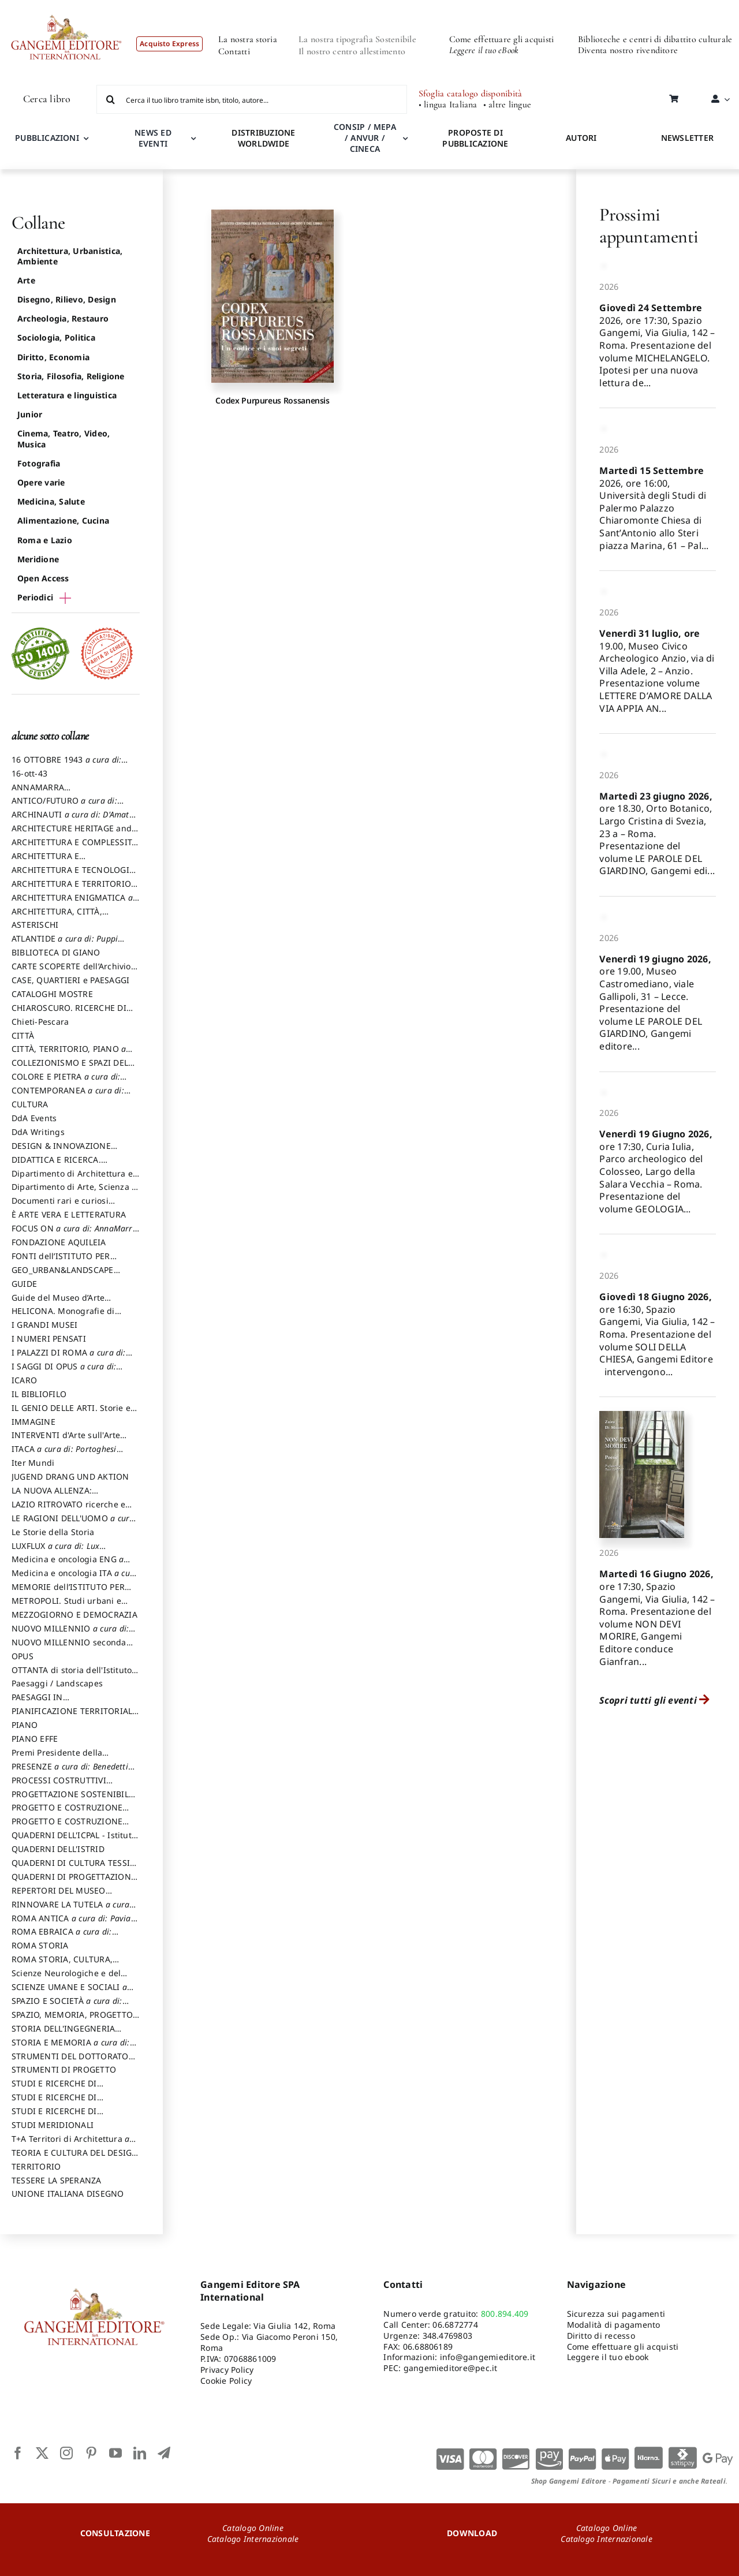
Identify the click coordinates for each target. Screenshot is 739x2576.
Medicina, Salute (51, 501)
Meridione (38, 559)
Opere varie (41, 482)
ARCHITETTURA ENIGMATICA (72, 903)
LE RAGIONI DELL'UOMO (73, 1524)
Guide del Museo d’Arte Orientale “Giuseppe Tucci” (65, 1303)
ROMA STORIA (40, 1945)
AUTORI (581, 137)
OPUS (22, 1656)
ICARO (24, 1380)
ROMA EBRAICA (62, 1937)
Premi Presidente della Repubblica (57, 1758)
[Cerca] (110, 99)
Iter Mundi (33, 1462)
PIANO (25, 1724)
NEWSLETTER (687, 137)
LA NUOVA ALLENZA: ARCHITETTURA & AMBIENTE (68, 1496)
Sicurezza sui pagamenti (616, 2313)
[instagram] (66, 2453)
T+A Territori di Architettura (70, 2144)
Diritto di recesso (601, 2335)
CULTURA (30, 1104)
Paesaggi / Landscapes (57, 1683)
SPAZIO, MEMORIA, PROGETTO (72, 2020)
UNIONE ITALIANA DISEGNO (68, 2193)
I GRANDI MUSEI (44, 1324)
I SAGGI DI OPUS (64, 1372)
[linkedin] (139, 2453)
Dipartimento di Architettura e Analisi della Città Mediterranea (75, 1179)
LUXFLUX (55, 1551)
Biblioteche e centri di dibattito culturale (655, 39)
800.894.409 (505, 2313)
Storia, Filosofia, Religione (71, 376)
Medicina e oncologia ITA (75, 1578)
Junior (29, 414)
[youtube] (115, 2453)
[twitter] (42, 2453)
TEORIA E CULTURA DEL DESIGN (75, 2158)
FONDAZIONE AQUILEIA (59, 1242)
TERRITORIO (36, 2166)
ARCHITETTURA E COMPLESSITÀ (74, 847)
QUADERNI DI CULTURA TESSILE (75, 1868)
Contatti (234, 51)
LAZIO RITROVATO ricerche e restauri (68, 1510)
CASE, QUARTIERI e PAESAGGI (70, 980)
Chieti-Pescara (40, 1021)
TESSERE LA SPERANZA (57, 2180)
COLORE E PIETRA (66, 1082)
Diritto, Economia (53, 357)
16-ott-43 (29, 773)
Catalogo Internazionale (253, 2538)
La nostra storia (247, 39)
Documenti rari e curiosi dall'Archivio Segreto (60, 1206)
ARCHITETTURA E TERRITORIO (75, 889)
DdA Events (34, 1117)
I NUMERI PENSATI (49, 1338)
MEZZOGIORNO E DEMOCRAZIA (74, 1614)
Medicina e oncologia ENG (68, 1565)
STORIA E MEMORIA (71, 2048)
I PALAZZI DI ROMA (69, 1358)
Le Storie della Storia (53, 1531)
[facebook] (18, 2453)
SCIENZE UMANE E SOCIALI (69, 1992)
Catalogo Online (252, 2527)
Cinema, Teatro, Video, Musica (63, 438)
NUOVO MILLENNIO (70, 1634)
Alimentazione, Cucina (63, 520)
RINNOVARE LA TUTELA (70, 1910)
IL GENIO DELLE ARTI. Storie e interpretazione (71, 1413)
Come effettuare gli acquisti (501, 39)
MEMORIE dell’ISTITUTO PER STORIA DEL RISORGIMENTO (68, 1592)
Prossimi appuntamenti (648, 225)
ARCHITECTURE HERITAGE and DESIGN (72, 834)
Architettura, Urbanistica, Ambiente (69, 256)
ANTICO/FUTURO (64, 806)
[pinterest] (91, 2453)
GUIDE (24, 1283)
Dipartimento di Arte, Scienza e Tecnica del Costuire (74, 1192)
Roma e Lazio (44, 540)
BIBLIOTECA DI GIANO (56, 952)
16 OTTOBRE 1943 (66, 765)
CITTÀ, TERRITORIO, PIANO (69, 1054)
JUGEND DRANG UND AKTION (70, 1476)
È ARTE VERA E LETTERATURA (69, 1214)
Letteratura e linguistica (67, 395)
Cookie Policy (226, 2380)
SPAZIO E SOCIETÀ (67, 2006)
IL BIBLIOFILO (39, 1393)
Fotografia (38, 463)
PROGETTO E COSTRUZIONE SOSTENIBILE (67, 1827)
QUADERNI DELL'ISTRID (58, 1848)
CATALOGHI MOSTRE (52, 993)
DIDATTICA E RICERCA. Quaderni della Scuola (56, 1165)
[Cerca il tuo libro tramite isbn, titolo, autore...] (251, 99)
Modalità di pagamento (613, 2324)
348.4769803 (448, 2335)
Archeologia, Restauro (63, 318)
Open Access (43, 578)
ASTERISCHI (35, 924)
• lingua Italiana (448, 104)
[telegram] (164, 2453)
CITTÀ (23, 1035)
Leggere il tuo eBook (484, 50)
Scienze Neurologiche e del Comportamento (66, 1978)
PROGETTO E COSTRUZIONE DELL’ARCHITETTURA (67, 1813)
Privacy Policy (226, 2369)
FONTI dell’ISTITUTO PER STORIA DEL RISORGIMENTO (68, 1261)
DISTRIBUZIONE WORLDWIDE (263, 138)
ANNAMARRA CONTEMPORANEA (48, 793)
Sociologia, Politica (56, 337)
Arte (26, 280)
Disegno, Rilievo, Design (66, 299)
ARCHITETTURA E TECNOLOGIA (73, 875)
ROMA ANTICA (71, 1924)
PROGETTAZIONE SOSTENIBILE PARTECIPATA (72, 1799)
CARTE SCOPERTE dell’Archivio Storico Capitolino (71, 972)
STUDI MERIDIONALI (53, 2124)
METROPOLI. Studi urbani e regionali (66, 1606)
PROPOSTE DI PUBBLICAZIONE (475, 138)
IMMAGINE (33, 1421)
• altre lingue (507, 104)
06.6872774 (454, 2324)
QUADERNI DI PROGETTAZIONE (74, 1882)
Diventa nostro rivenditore (628, 50)
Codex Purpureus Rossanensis (272, 400)
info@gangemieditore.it (487, 2356)
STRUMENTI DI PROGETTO (64, 2069)
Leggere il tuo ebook (608, 2356)
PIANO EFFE (35, 1738)
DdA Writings (38, 1131)
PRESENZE (70, 1772)
